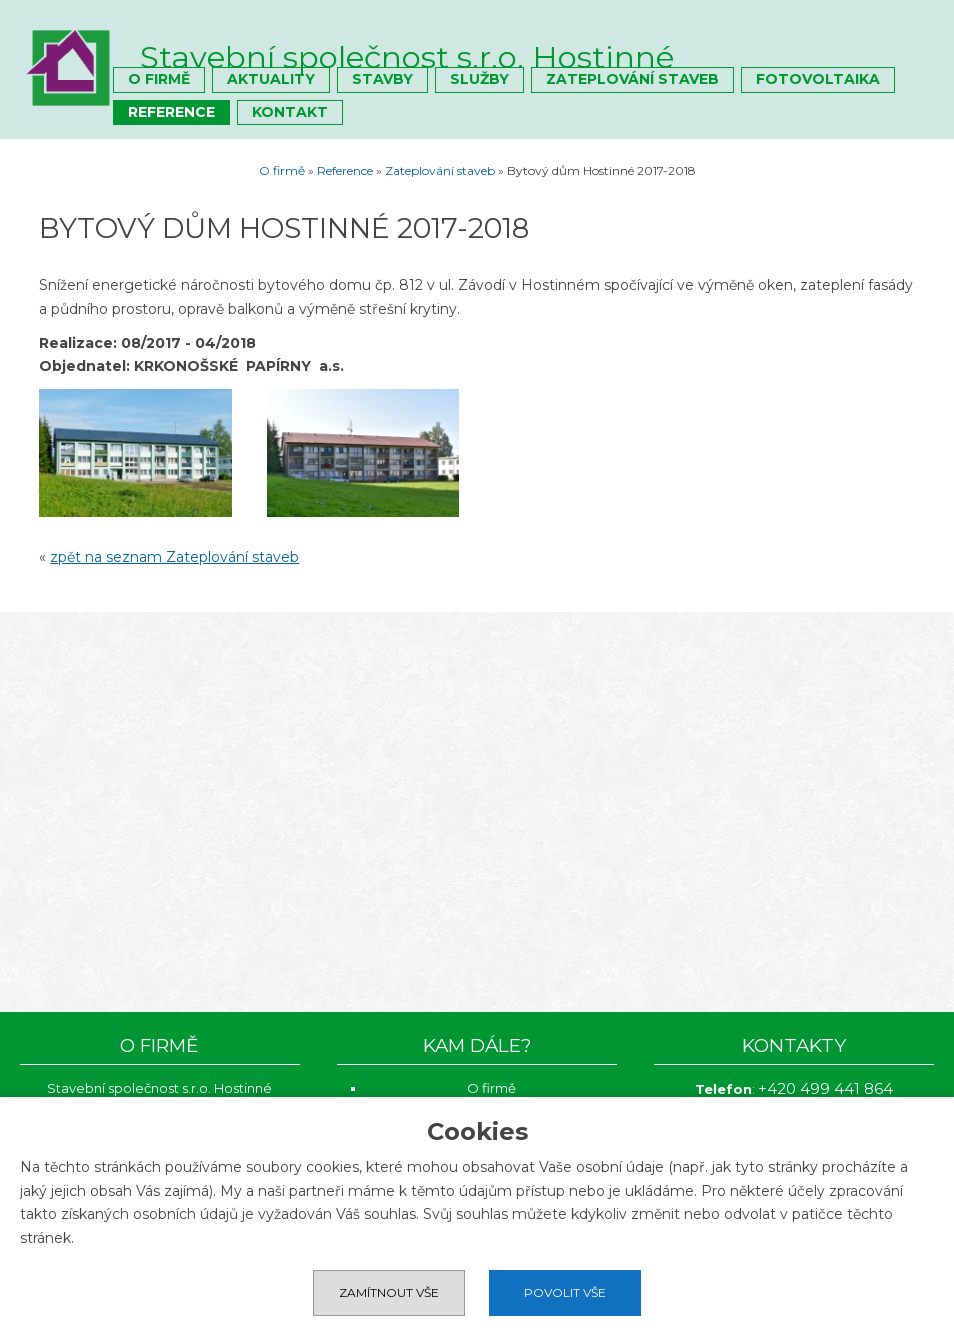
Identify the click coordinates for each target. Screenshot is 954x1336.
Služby (479, 79)
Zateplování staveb (632, 79)
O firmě (159, 79)
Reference (171, 112)
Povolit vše (565, 1292)
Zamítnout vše (389, 1292)
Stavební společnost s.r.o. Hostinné (407, 57)
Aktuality (271, 79)
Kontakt (290, 112)
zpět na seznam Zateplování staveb (174, 557)
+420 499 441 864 (825, 1088)
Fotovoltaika (818, 79)
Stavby (382, 79)
